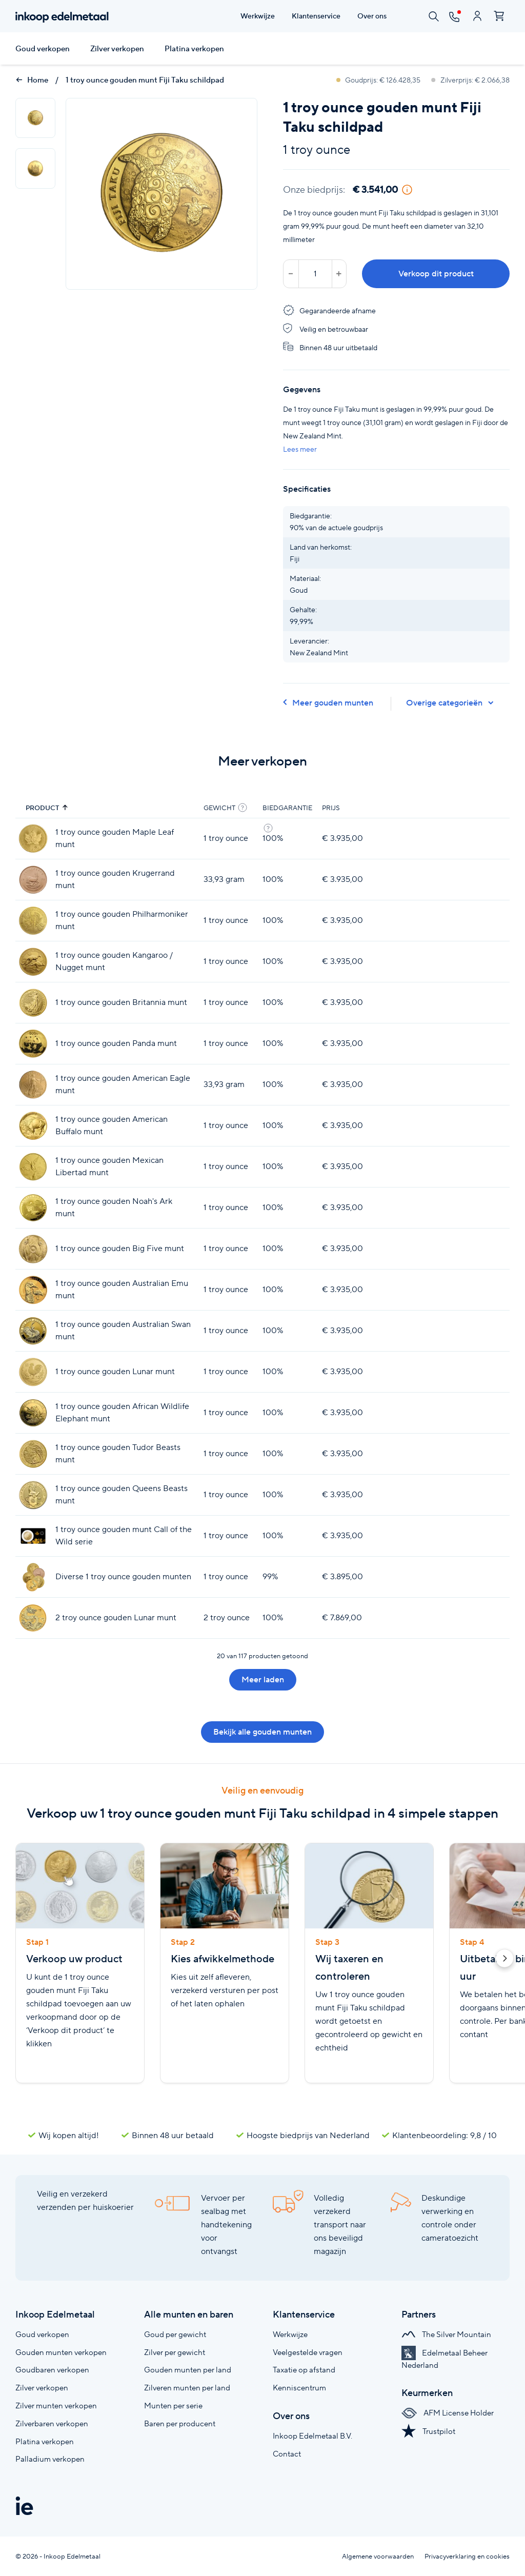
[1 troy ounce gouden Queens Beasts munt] (33, 1495)
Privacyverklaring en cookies (467, 2556)
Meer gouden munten (328, 703)
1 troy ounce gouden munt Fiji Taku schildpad (145, 80)
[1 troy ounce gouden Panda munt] (33, 1043)
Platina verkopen (194, 48)
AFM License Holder (447, 2412)
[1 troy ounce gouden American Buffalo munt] (33, 1125)
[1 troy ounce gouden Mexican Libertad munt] (33, 1166)
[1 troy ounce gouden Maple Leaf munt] (33, 838)
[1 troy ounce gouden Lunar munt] (33, 1372)
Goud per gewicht (175, 2334)
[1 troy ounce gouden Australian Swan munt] (33, 1331)
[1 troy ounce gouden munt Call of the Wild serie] (33, 1536)
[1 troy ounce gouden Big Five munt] (33, 1248)
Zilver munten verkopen (56, 2405)
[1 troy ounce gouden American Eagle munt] (33, 1084)
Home (31, 80)
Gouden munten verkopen (61, 2352)
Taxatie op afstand (304, 2369)
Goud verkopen (42, 48)
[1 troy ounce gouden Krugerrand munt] (33, 879)
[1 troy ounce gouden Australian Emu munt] (33, 1289)
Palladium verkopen (50, 2458)
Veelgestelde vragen (307, 2352)
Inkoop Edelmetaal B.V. (312, 2435)
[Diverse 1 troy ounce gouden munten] (33, 1577)
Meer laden (262, 1679)
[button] (504, 1960)
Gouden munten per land (187, 2369)
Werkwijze (290, 2334)
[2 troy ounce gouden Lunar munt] (33, 1618)
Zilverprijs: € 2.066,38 (470, 80)
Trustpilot (428, 2431)
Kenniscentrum (299, 2387)
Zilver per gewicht (174, 2352)
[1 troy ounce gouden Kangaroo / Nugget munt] (33, 961)
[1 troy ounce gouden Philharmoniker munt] (33, 920)
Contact (287, 2453)
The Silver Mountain (446, 2334)
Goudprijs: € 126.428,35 (379, 80)
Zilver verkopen (117, 48)
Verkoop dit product (436, 273)
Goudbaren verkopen (52, 2369)
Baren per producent (179, 2423)
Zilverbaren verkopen (51, 2423)
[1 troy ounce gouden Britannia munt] (33, 1002)
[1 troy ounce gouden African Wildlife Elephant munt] (33, 1413)
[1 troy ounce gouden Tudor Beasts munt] (33, 1454)
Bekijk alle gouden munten (262, 1732)
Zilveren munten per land (187, 2387)
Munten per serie (173, 2405)
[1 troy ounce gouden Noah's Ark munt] (33, 1207)
